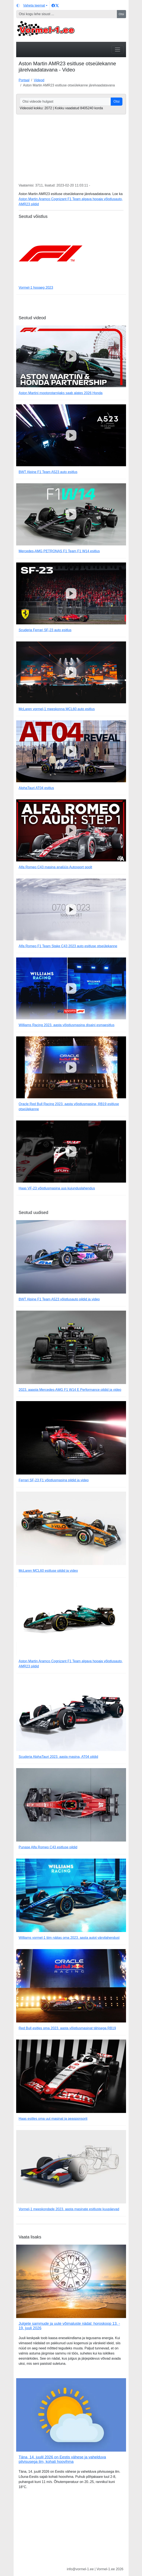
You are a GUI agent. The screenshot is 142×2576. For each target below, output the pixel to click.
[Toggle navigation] (117, 49)
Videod (39, 80)
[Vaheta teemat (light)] (32, 5)
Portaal (24, 80)
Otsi (121, 14)
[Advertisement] (71, 2531)
